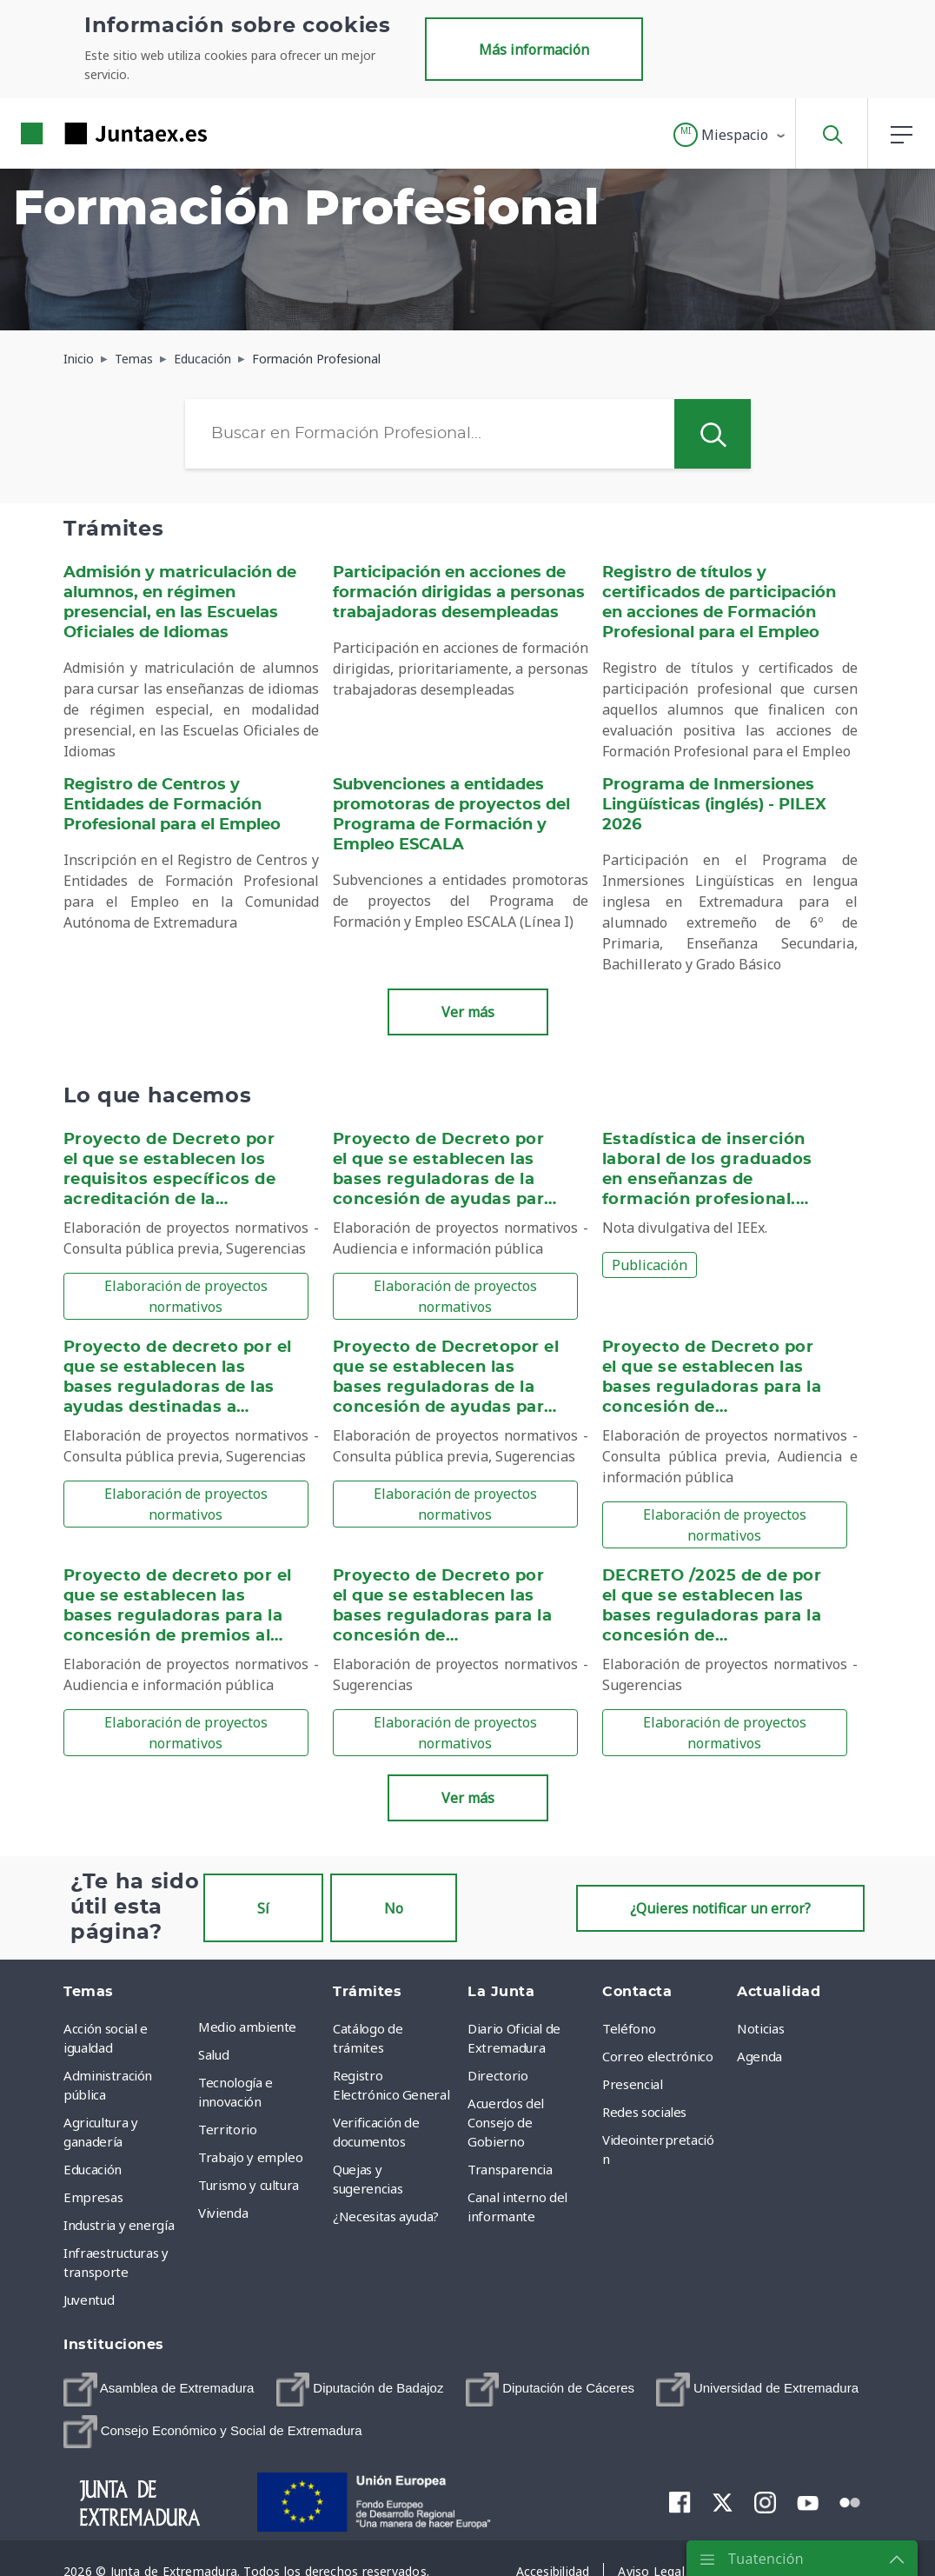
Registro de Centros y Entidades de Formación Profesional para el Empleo (172, 805)
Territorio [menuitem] (227, 2129)
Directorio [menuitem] (498, 2075)
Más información (534, 49)
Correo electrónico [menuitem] (657, 2056)
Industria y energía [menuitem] (118, 2224)
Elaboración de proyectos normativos (186, 1296)
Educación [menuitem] (92, 2169)
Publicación (649, 1265)
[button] (730, 135)
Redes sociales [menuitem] (644, 2111)
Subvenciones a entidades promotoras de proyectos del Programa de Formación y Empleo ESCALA (451, 815)
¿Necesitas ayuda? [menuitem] (386, 2216)
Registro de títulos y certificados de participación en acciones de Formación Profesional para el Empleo (719, 603)
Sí (263, 1908)
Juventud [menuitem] (88, 2299)
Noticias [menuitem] (760, 2028)
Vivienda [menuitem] (223, 2212)
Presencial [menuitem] (632, 2084)
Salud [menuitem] (213, 2054)
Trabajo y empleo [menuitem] (250, 2157)
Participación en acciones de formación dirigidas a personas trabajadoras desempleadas (459, 593)
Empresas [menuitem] (93, 2197)
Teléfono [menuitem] (628, 2028)
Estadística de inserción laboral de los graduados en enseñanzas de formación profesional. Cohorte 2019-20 (707, 1180)
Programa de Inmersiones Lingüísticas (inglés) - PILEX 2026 (714, 805)
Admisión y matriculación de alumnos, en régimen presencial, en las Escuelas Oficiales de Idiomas (179, 603)
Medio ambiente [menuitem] (247, 2026)
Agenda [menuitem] (759, 2056)
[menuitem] (158, 2389)
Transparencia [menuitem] (510, 2169)
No (393, 1908)
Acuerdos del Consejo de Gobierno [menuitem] (506, 2122)
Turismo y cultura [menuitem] (248, 2184)
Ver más (467, 1012)
